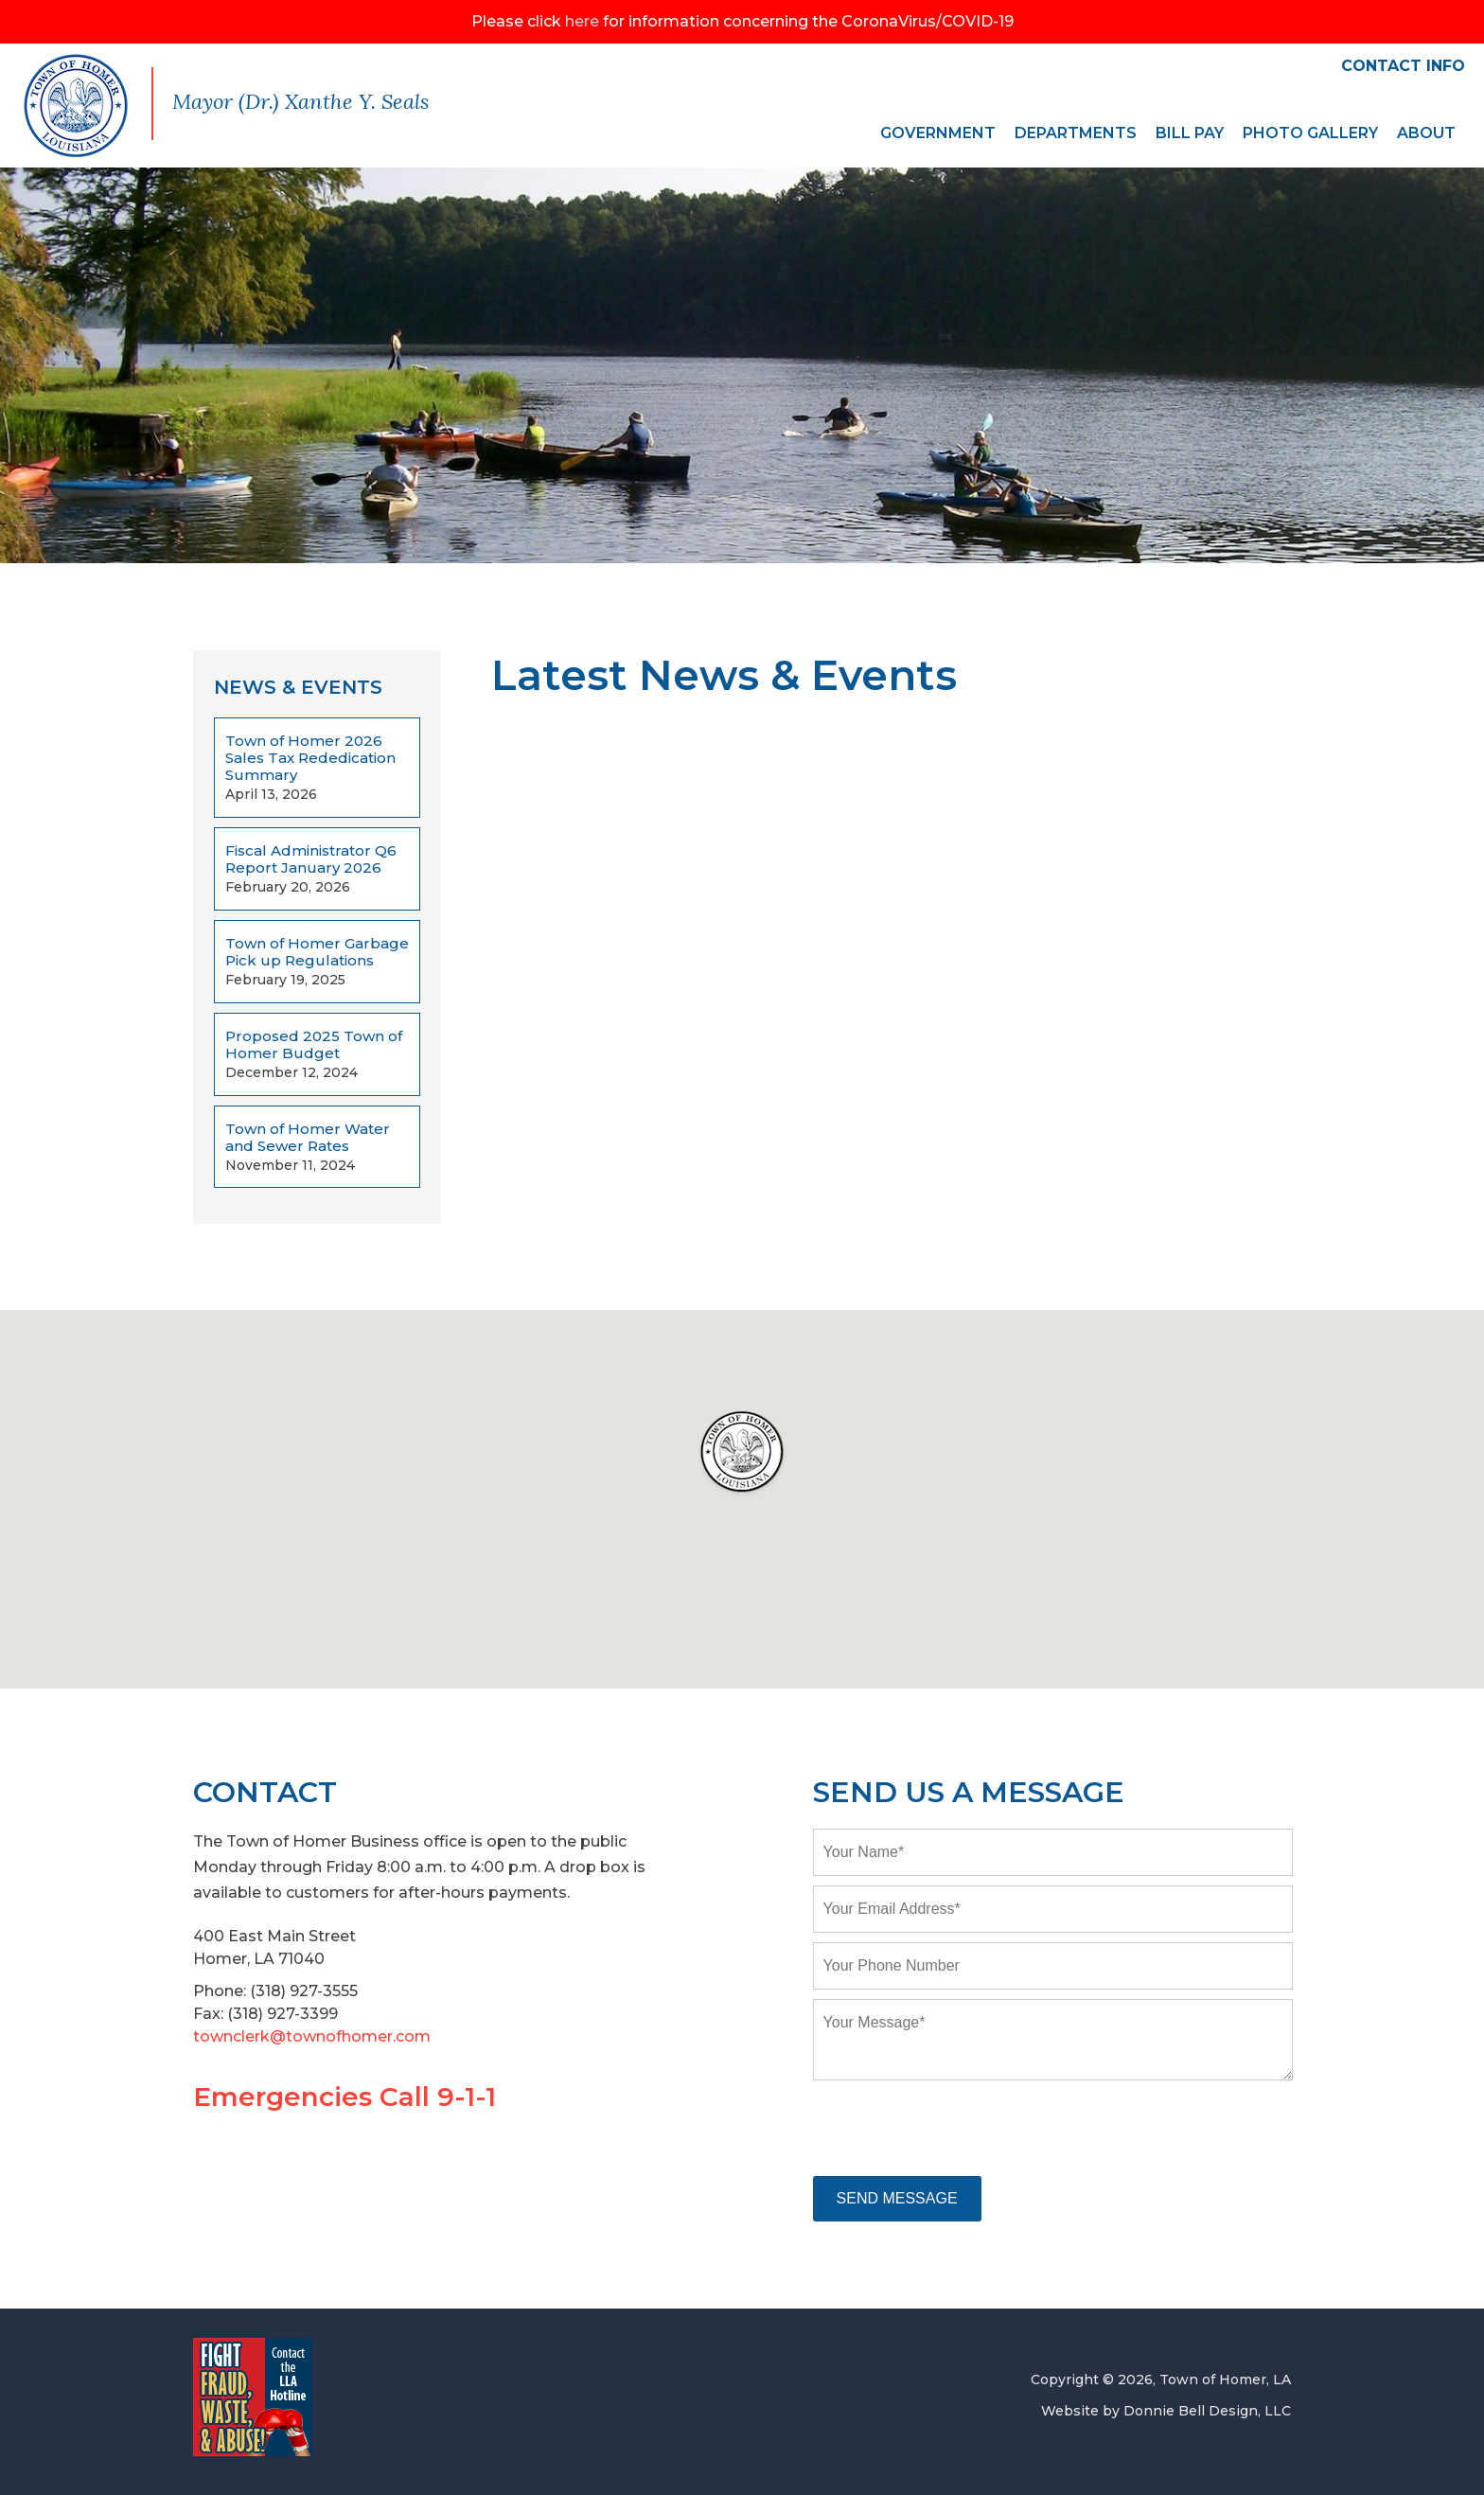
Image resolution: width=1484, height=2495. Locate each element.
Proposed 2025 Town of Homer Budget (313, 1045)
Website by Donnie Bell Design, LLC (1166, 2410)
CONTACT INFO (1403, 66)
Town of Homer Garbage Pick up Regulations (317, 952)
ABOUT (1426, 133)
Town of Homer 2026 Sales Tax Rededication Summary (310, 758)
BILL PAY (1190, 133)
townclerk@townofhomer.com (312, 2036)
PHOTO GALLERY (1310, 133)
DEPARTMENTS (1076, 133)
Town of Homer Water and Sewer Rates (307, 1138)
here (582, 21)
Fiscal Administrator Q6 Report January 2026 (311, 859)
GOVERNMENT (938, 133)
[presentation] (957, 2130)
